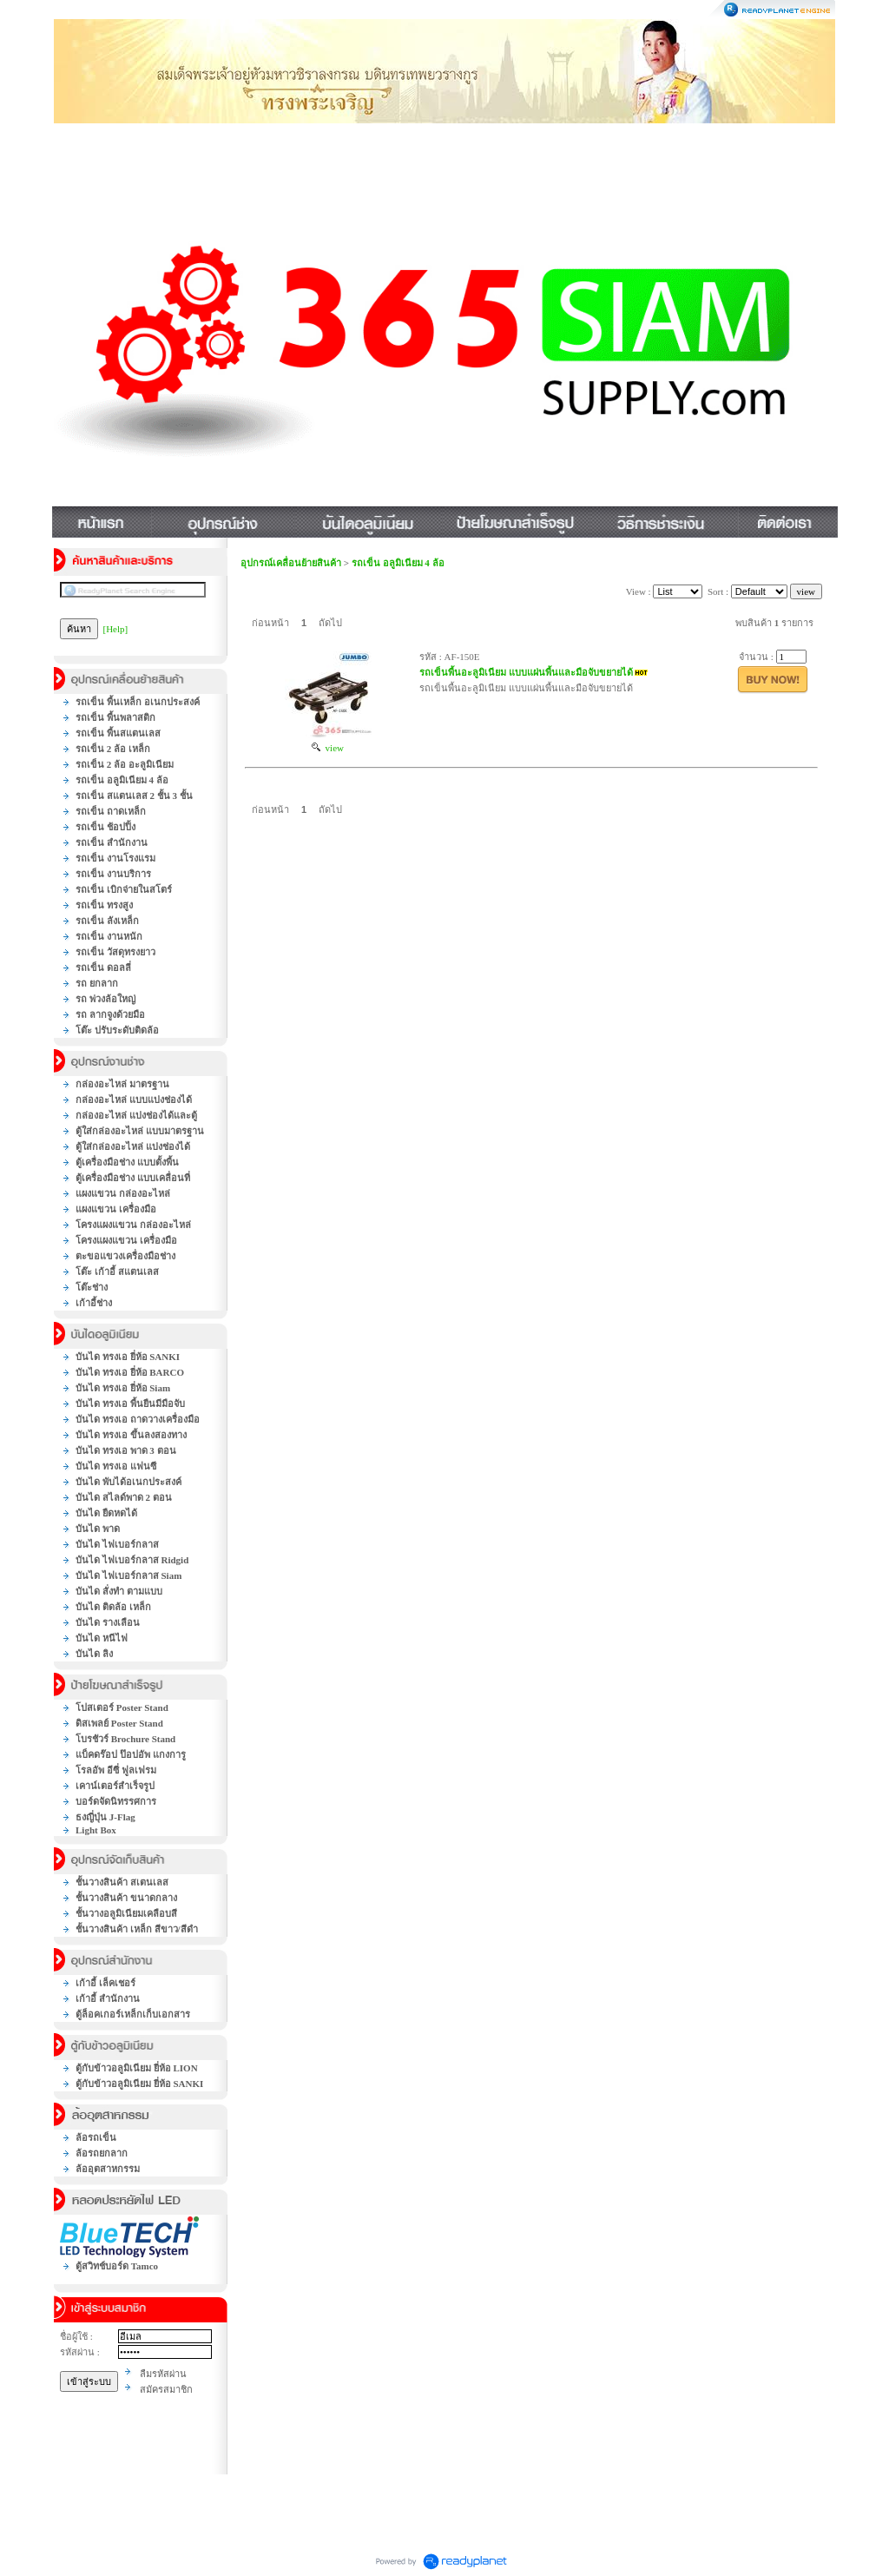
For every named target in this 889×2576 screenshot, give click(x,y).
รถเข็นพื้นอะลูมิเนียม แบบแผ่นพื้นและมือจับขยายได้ (526, 672)
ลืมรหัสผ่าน (163, 2373)
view (328, 748)
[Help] (115, 629)
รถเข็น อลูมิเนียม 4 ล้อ (398, 563)
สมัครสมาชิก (166, 2389)
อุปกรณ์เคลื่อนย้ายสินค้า (290, 563)
